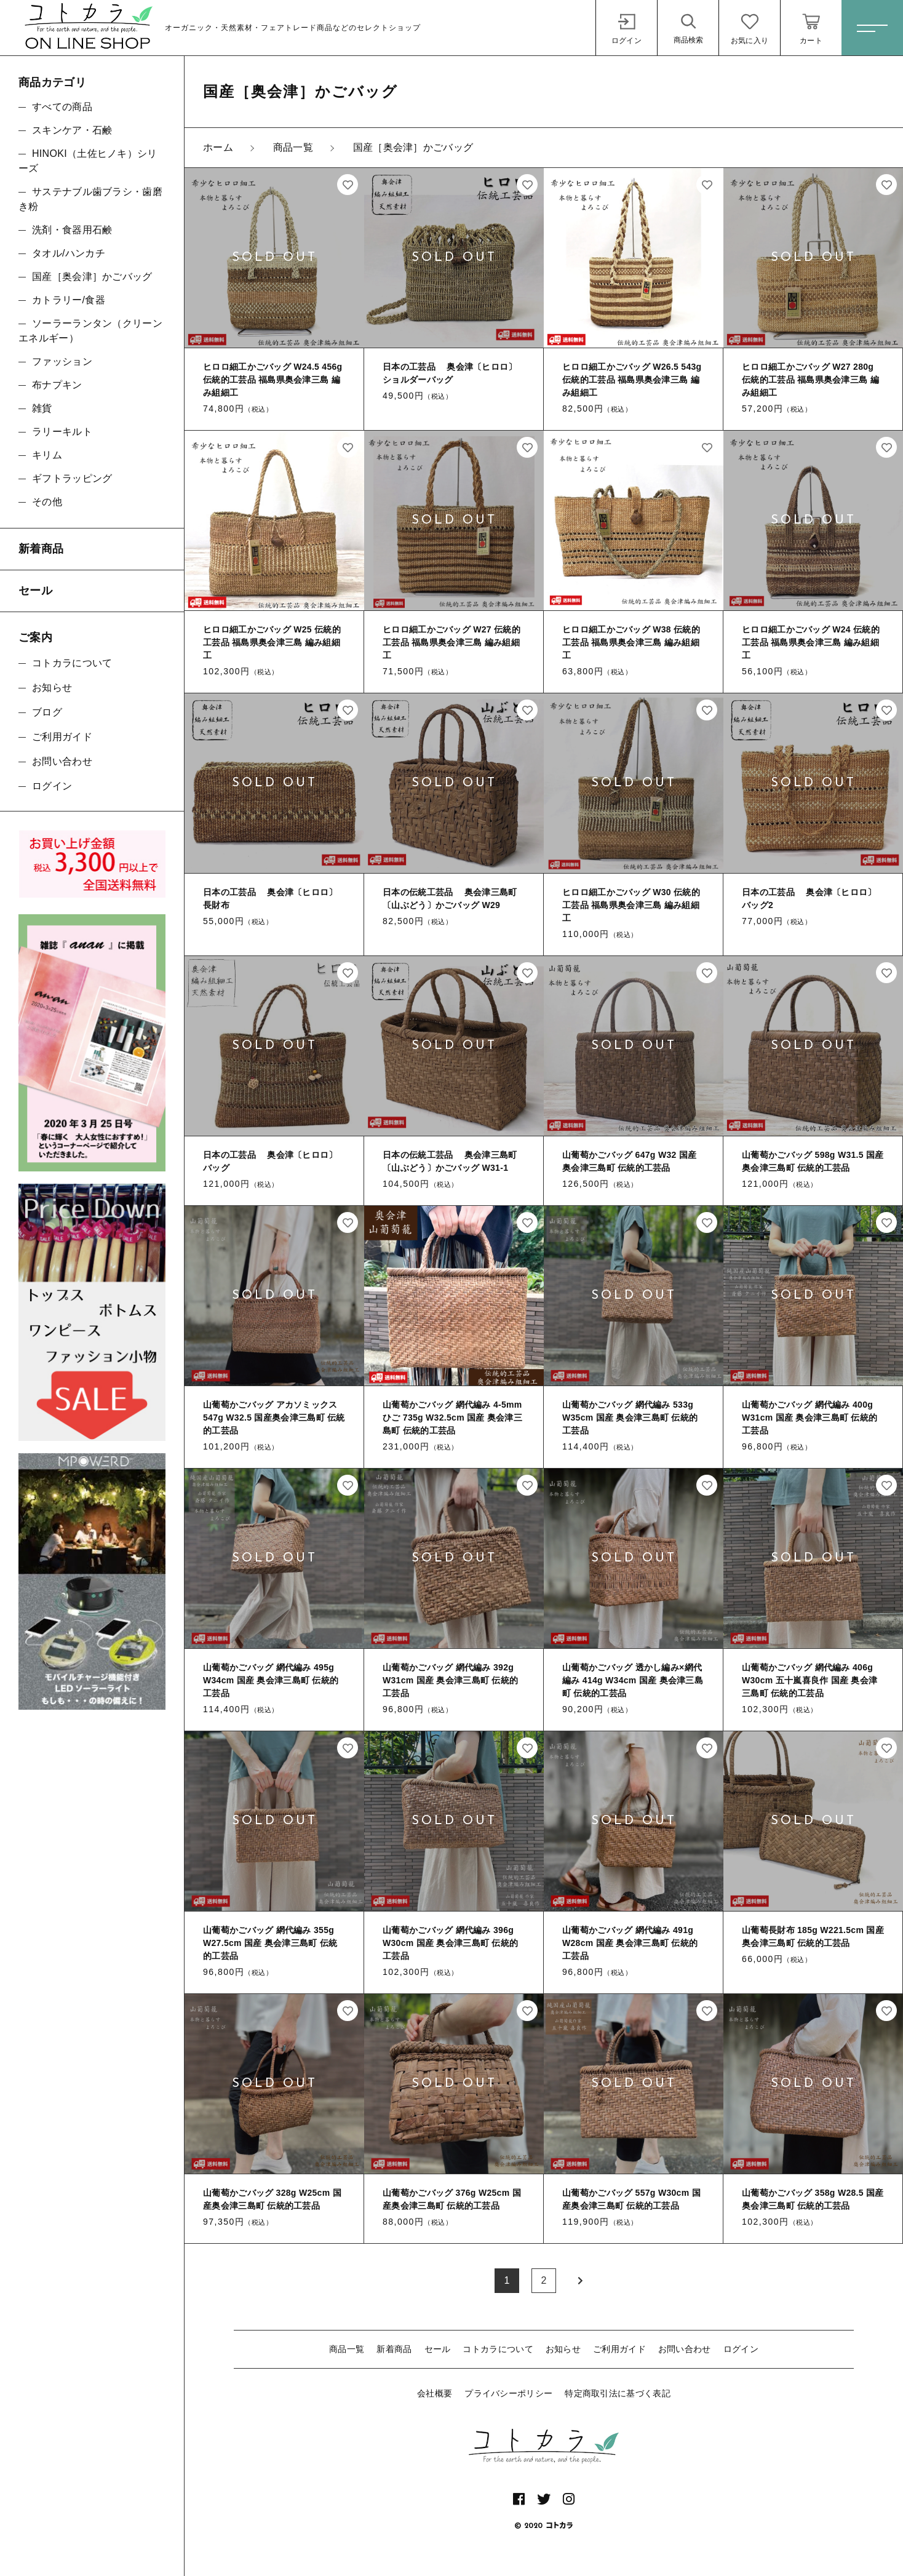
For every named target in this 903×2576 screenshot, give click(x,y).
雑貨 (42, 408)
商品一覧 (346, 2349)
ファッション (62, 361)
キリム (47, 455)
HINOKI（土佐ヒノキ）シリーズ (87, 160)
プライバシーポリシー (508, 2393)
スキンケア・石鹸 (72, 130)
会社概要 (434, 2393)
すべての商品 (62, 107)
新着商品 (394, 2349)
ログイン (740, 2349)
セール (437, 2349)
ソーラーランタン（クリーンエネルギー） (90, 330)
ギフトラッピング (72, 478)
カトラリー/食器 (68, 300)
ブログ (47, 712)
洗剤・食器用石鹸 (72, 230)
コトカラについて (498, 2349)
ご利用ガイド (619, 2349)
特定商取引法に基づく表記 (617, 2393)
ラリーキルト (62, 431)
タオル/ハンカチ (68, 253)
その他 (47, 501)
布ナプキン (57, 385)
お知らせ (563, 2349)
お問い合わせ (684, 2349)
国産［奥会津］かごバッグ (92, 276)
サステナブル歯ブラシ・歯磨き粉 (90, 199)
